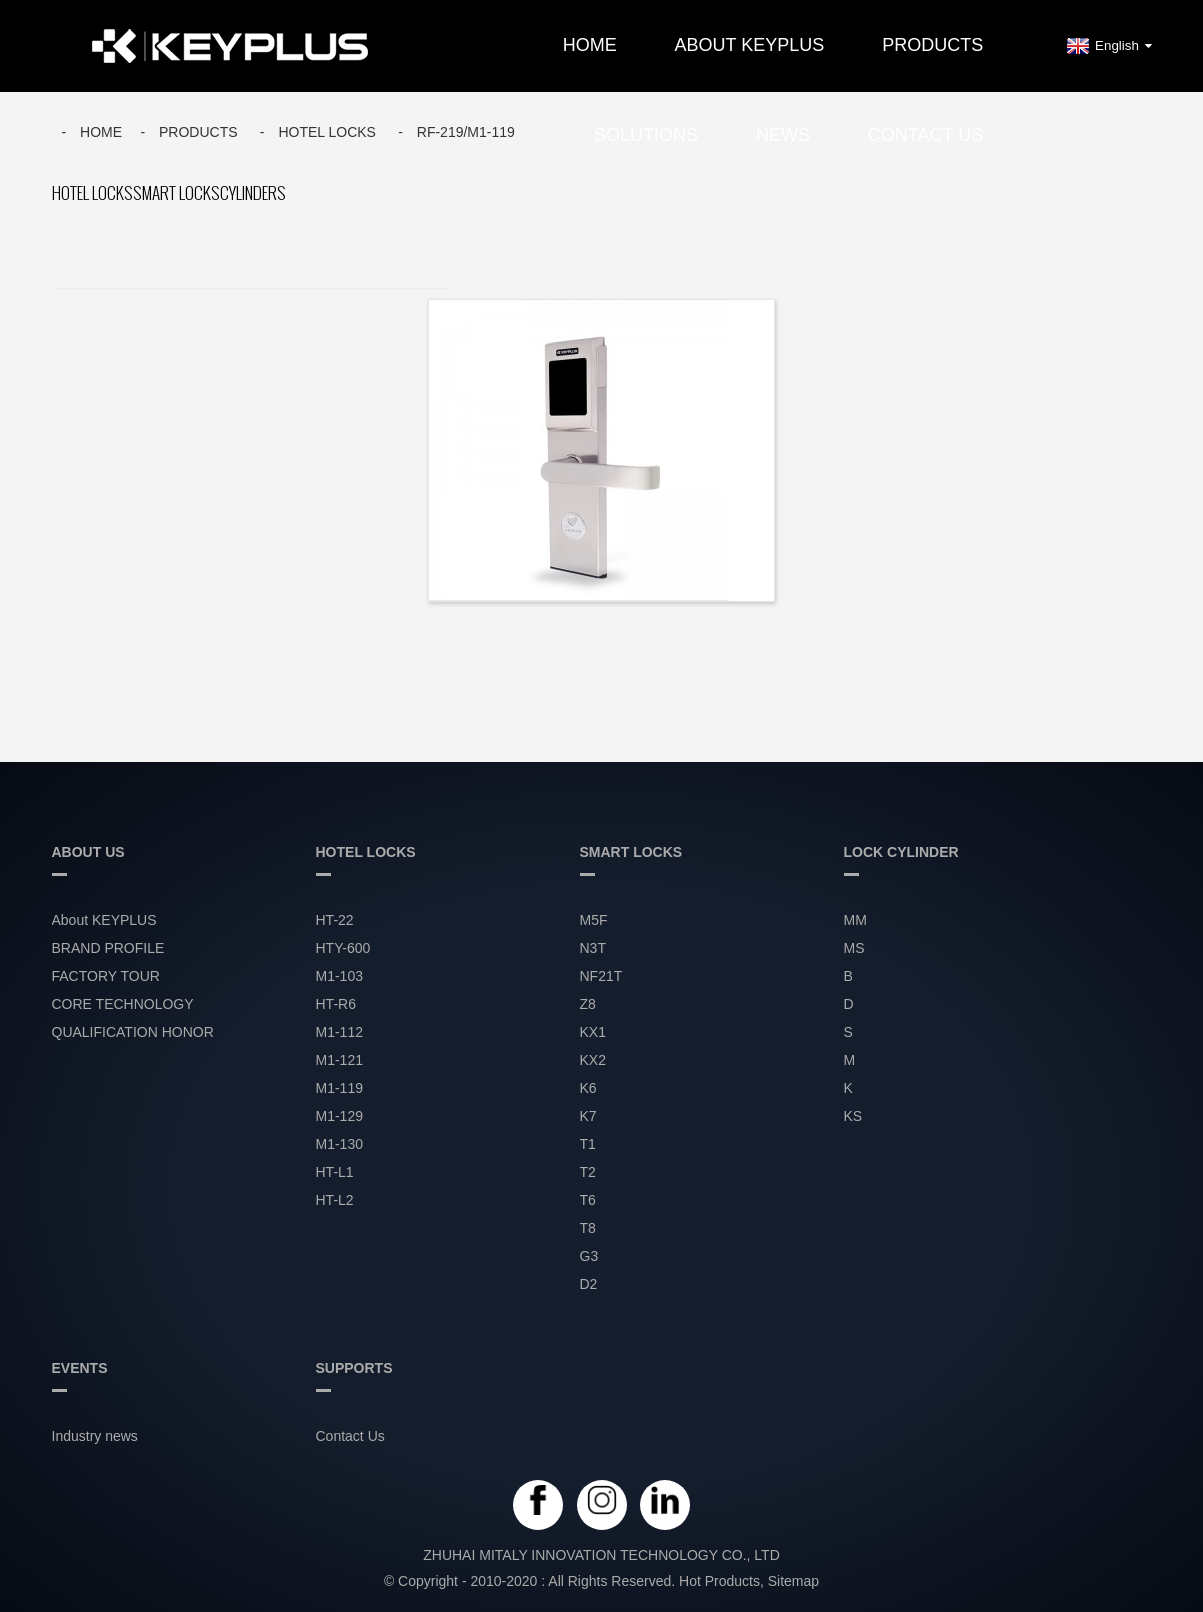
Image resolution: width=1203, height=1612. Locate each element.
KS (853, 1116)
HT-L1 (335, 1172)
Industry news (95, 1436)
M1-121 (339, 1060)
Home (590, 45)
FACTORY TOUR (106, 976)
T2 (588, 1172)
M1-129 (339, 1116)
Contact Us (925, 135)
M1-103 (339, 976)
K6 (588, 1088)
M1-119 (339, 1088)
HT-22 (335, 920)
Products (198, 132)
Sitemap (793, 1581)
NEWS (783, 135)
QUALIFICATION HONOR (133, 1032)
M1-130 (339, 1144)
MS (854, 948)
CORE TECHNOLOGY (123, 1004)
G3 (589, 1256)
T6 (588, 1200)
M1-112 (339, 1032)
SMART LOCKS (176, 193)
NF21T (601, 976)
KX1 (593, 1032)
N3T (593, 948)
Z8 (588, 1004)
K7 (588, 1116)
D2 (589, 1284)
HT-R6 (336, 1004)
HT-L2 (335, 1200)
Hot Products (719, 1581)
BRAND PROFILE (108, 948)
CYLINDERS (253, 193)
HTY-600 (343, 948)
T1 (588, 1144)
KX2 (593, 1060)
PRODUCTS (932, 45)
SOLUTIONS (646, 135)
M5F (594, 920)
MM (855, 920)
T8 (588, 1228)
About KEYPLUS (750, 45)
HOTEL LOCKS (327, 132)
